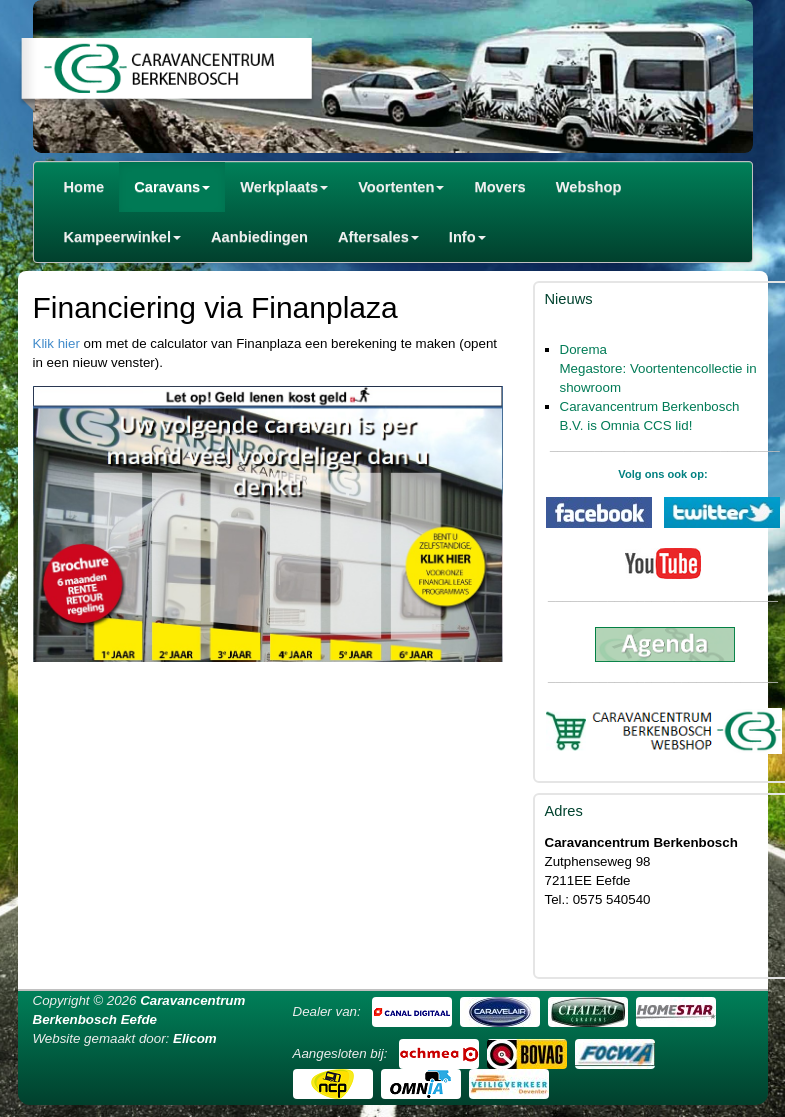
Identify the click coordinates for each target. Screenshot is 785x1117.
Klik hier (56, 343)
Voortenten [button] (401, 187)
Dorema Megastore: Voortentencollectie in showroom (658, 368)
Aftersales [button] (378, 237)
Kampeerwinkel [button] (123, 237)
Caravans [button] (172, 187)
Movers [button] (499, 187)
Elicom (195, 1038)
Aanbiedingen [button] (259, 237)
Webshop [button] (589, 187)
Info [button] (467, 237)
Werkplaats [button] (284, 187)
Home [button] (84, 187)
